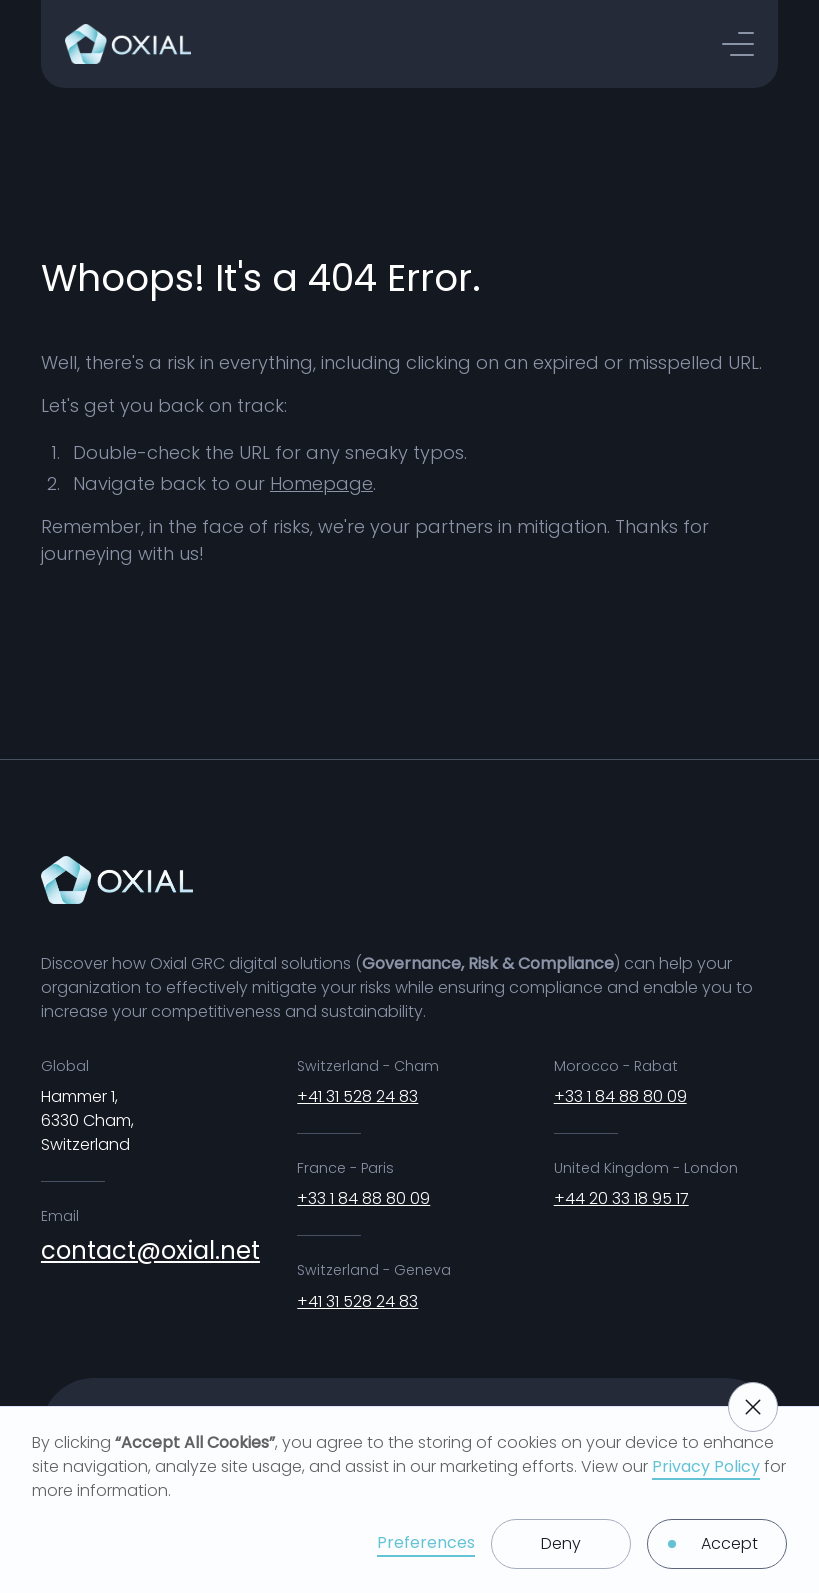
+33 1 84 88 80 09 (363, 1198)
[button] (738, 44)
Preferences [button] (426, 1542)
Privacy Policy (706, 1466)
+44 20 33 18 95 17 (621, 1198)
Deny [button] (561, 1543)
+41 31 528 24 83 (357, 1096)
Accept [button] (729, 1543)
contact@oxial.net (150, 1250)
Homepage (321, 483)
